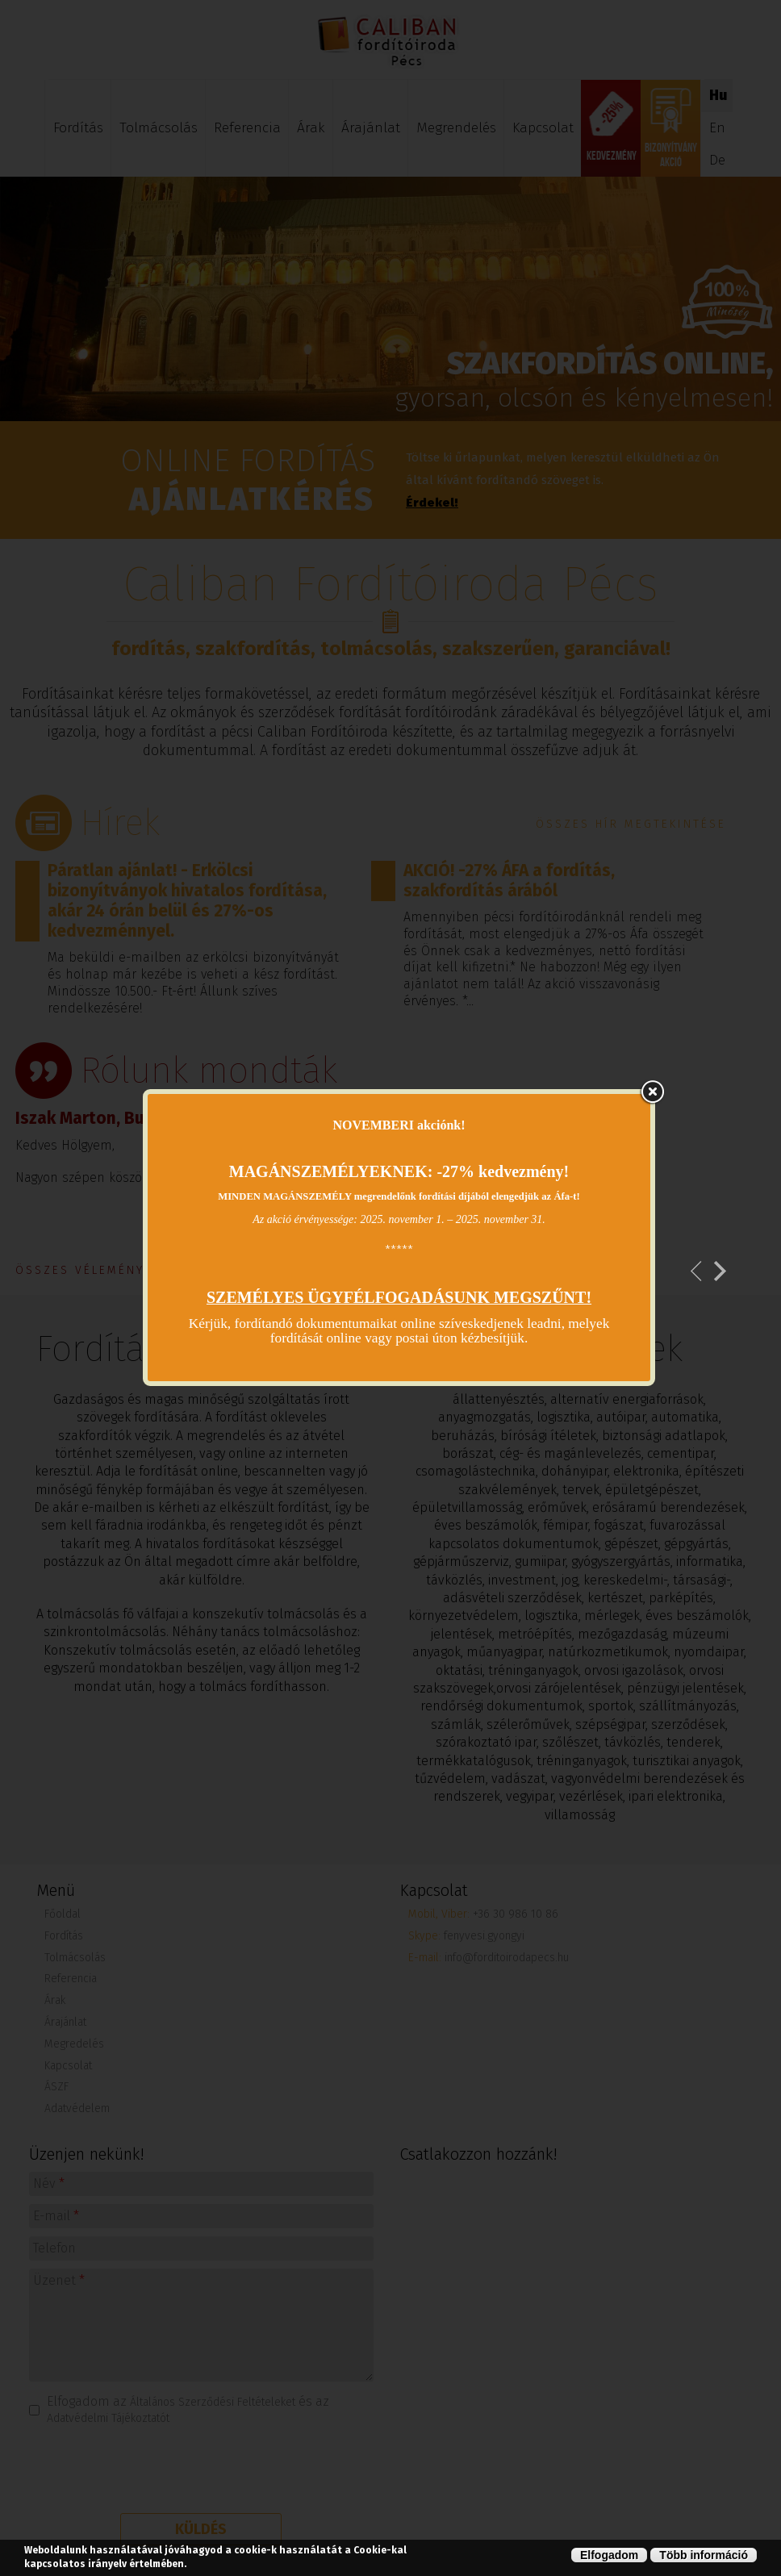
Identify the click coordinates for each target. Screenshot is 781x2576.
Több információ (703, 2555)
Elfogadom (609, 2555)
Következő (720, 1271)
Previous (697, 1271)
